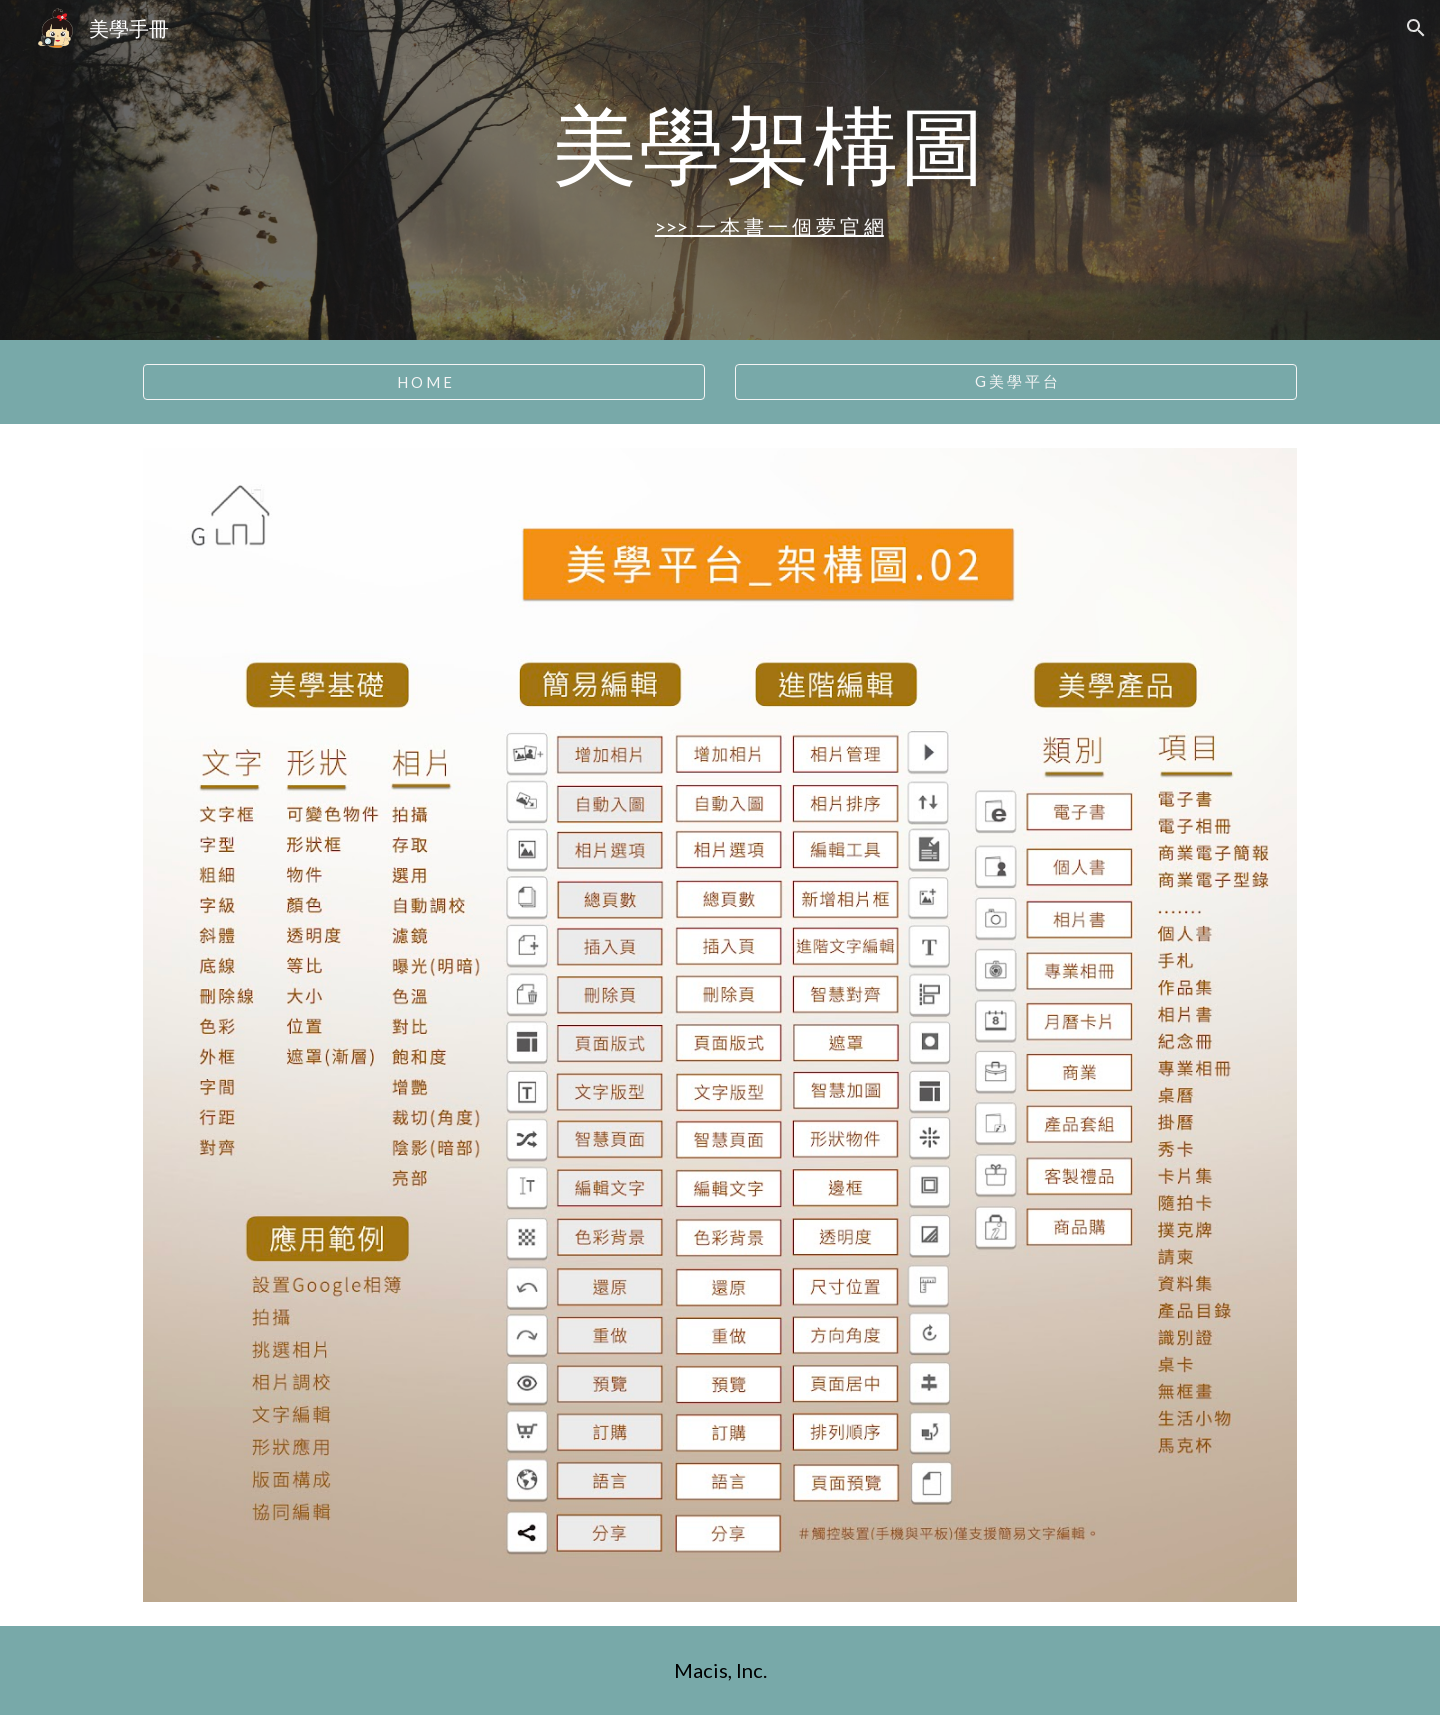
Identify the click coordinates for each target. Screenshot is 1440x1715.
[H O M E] (424, 382)
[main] (769, 143)
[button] (1416, 28)
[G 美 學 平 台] (1016, 382)
